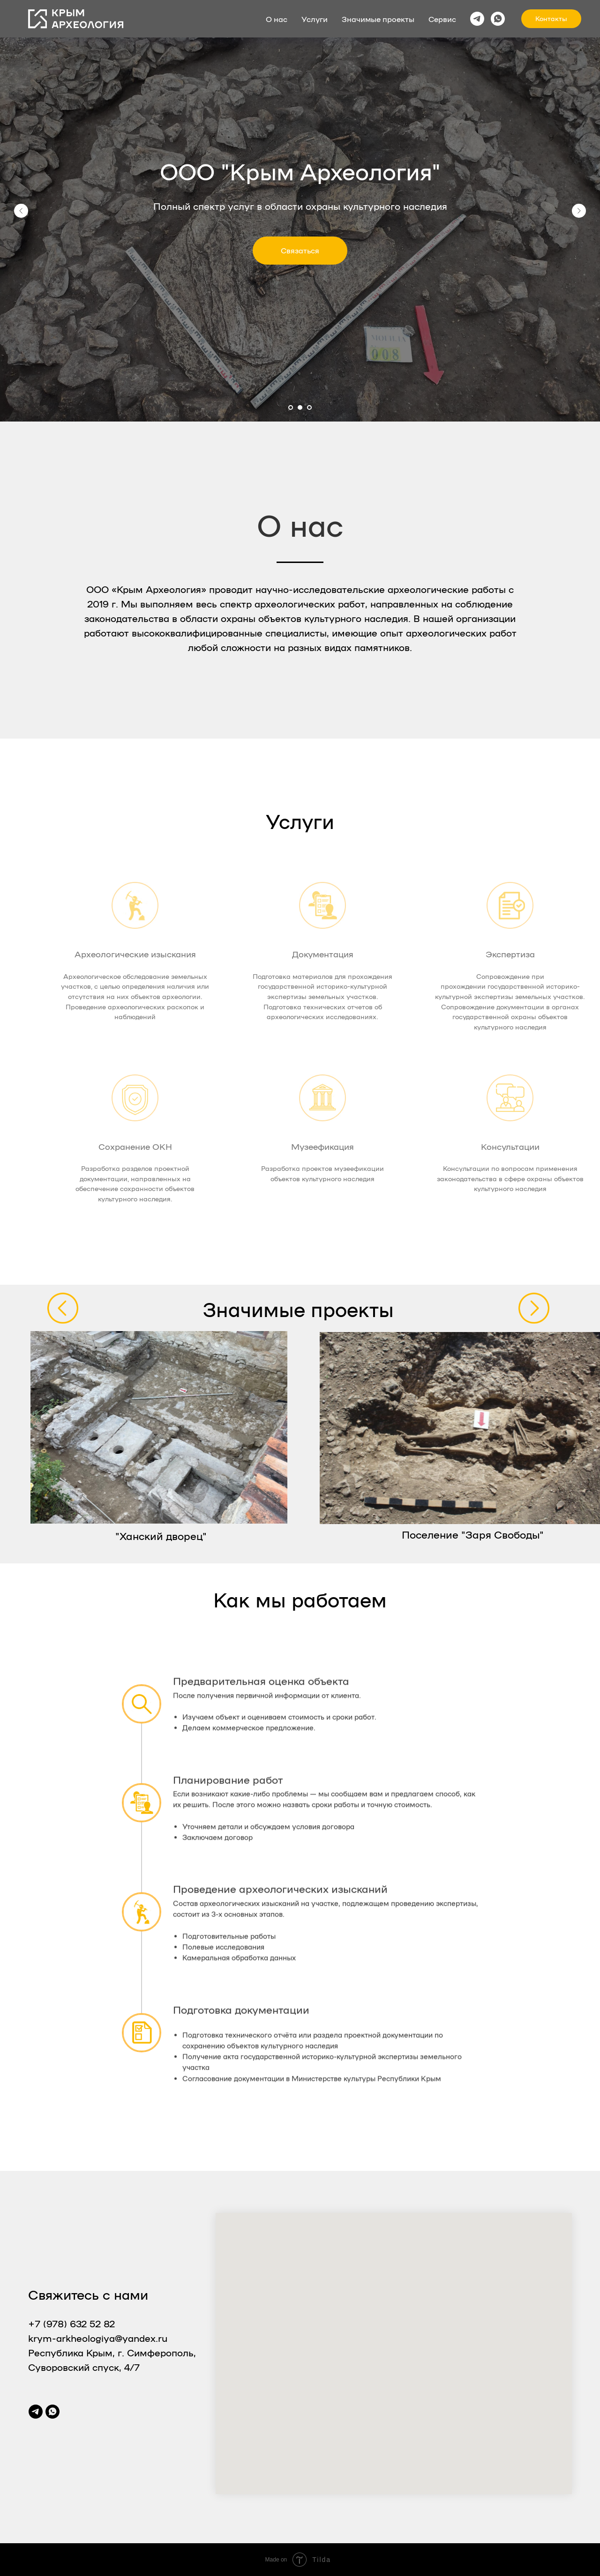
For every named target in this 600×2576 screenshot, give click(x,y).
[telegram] (477, 19)
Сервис (442, 19)
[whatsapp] (498, 19)
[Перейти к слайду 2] (300, 407)
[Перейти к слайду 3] (309, 407)
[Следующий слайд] (579, 211)
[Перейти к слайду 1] (290, 407)
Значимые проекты (378, 19)
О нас (276, 19)
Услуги (314, 19)
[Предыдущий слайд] (21, 211)
